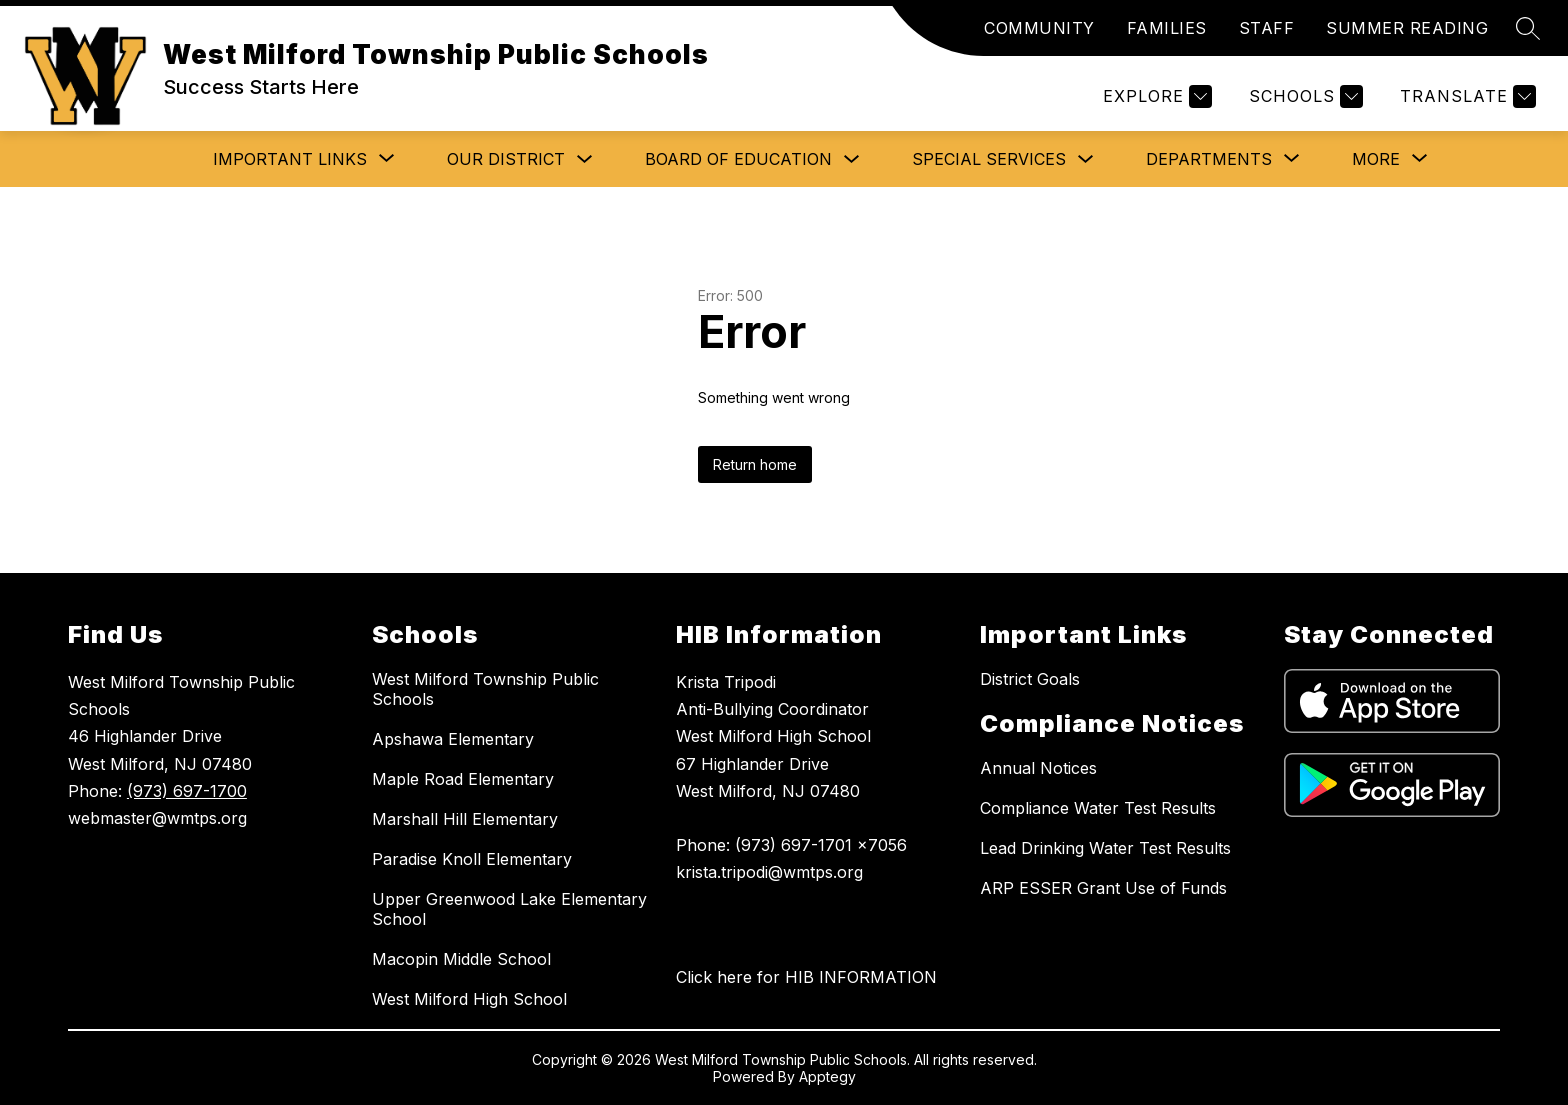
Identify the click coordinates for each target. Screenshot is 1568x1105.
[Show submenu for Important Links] (290, 159)
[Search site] (1528, 28)
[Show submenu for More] (1376, 159)
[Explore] (1155, 96)
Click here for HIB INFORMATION (806, 977)
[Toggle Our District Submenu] (585, 159)
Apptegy (827, 1076)
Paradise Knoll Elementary (472, 859)
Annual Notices (1038, 768)
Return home (755, 464)
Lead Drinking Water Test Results (1105, 848)
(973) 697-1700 (187, 791)
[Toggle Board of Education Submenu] (852, 159)
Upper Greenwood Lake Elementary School (509, 909)
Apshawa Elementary (453, 739)
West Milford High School (469, 999)
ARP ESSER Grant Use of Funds (1103, 888)
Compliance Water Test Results (1098, 808)
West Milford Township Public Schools (485, 689)
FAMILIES (1167, 28)
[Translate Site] (1465, 96)
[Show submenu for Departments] (1209, 159)
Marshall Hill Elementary (465, 819)
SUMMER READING (1407, 28)
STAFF (1267, 28)
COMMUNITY (1039, 28)
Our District (506, 159)
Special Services (989, 159)
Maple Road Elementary (463, 779)
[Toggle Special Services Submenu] (1086, 159)
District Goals (1030, 679)
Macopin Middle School (461, 959)
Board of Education (738, 159)
